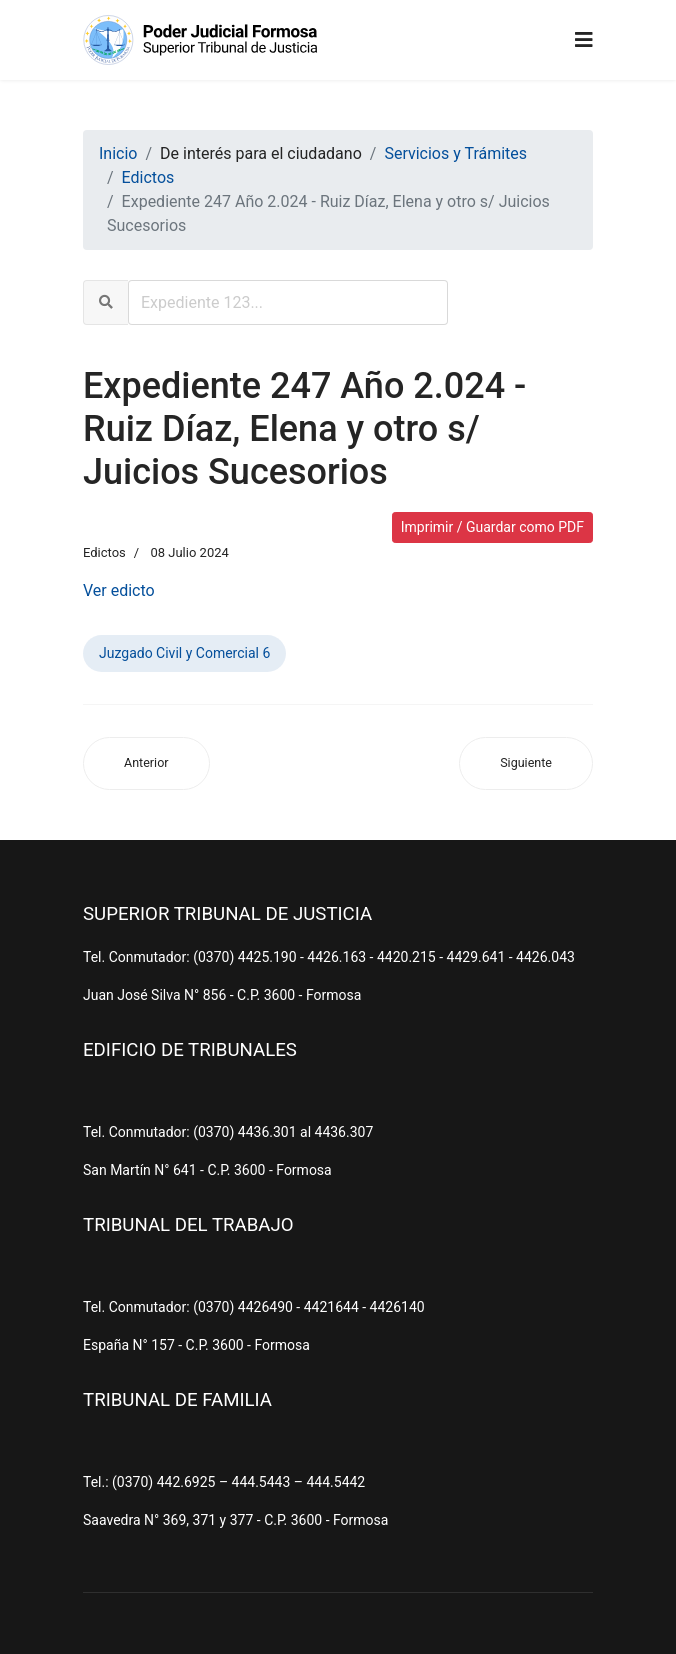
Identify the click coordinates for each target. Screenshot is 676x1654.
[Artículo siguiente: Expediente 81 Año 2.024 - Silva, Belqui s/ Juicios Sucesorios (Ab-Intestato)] (526, 763)
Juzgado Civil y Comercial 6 (184, 653)
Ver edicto (119, 590)
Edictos (104, 552)
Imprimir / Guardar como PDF (492, 527)
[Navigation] (584, 40)
